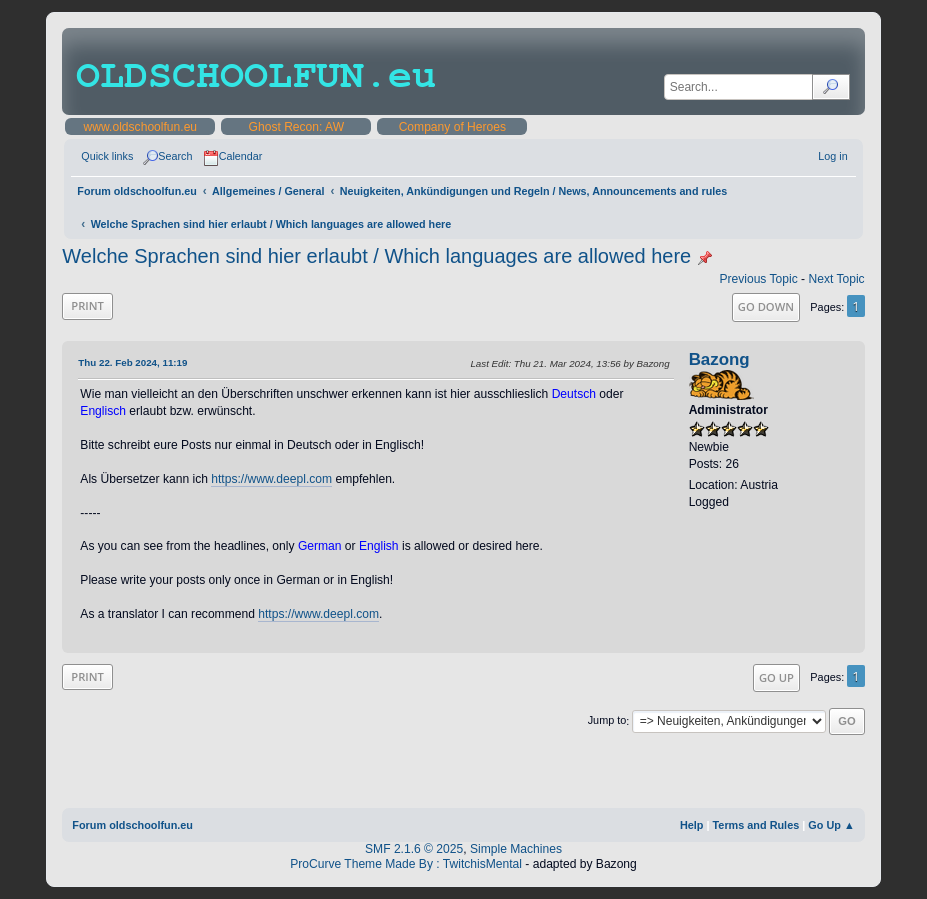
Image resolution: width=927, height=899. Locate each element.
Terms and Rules (756, 825)
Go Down (766, 306)
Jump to (607, 721)
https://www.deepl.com (271, 479)
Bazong (719, 359)
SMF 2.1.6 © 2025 (414, 849)
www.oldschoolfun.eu (140, 127)
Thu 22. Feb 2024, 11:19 (132, 362)
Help (692, 825)
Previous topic (758, 279)
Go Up (776, 677)
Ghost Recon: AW (297, 127)
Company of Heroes (452, 127)
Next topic (836, 279)
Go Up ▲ (831, 825)
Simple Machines (516, 849)
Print (87, 305)
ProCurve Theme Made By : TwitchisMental (406, 864)
